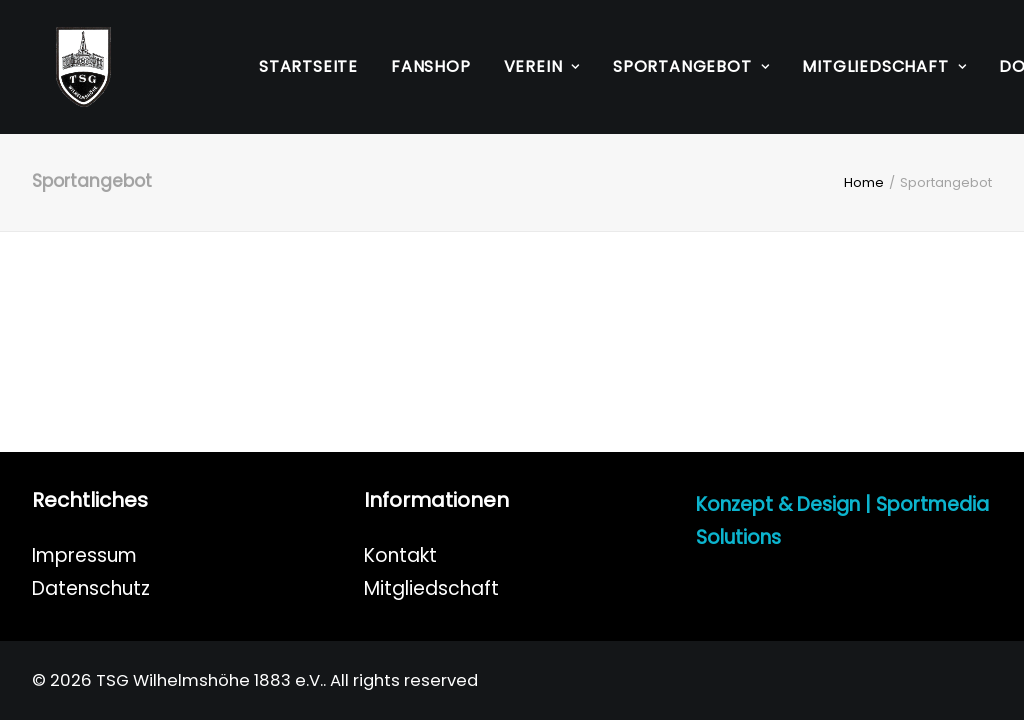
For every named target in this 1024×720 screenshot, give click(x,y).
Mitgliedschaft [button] (884, 66)
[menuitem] (308, 67)
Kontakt (400, 555)
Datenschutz (91, 588)
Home (864, 182)
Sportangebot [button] (691, 66)
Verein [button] (542, 66)
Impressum (84, 555)
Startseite (308, 66)
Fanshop (431, 66)
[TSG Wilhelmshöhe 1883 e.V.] (59, 67)
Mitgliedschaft (431, 588)
